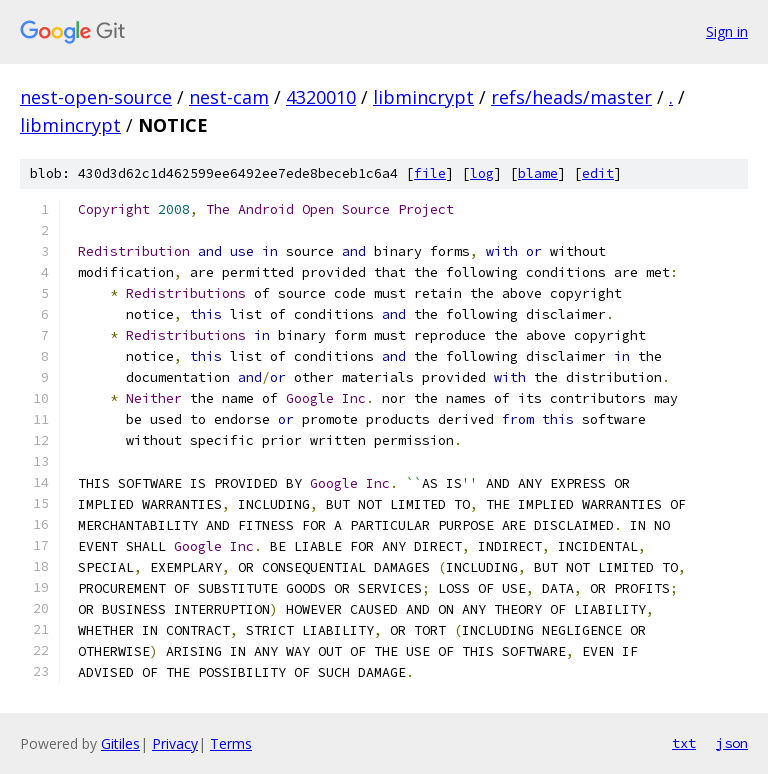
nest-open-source (96, 97)
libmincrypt (423, 97)
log (482, 173)
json (732, 743)
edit (598, 173)
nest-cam (229, 97)
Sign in (727, 31)
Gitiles (120, 743)
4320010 (321, 97)
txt (684, 743)
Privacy (175, 743)
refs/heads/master (571, 97)
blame (538, 173)
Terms (231, 743)
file (430, 173)
